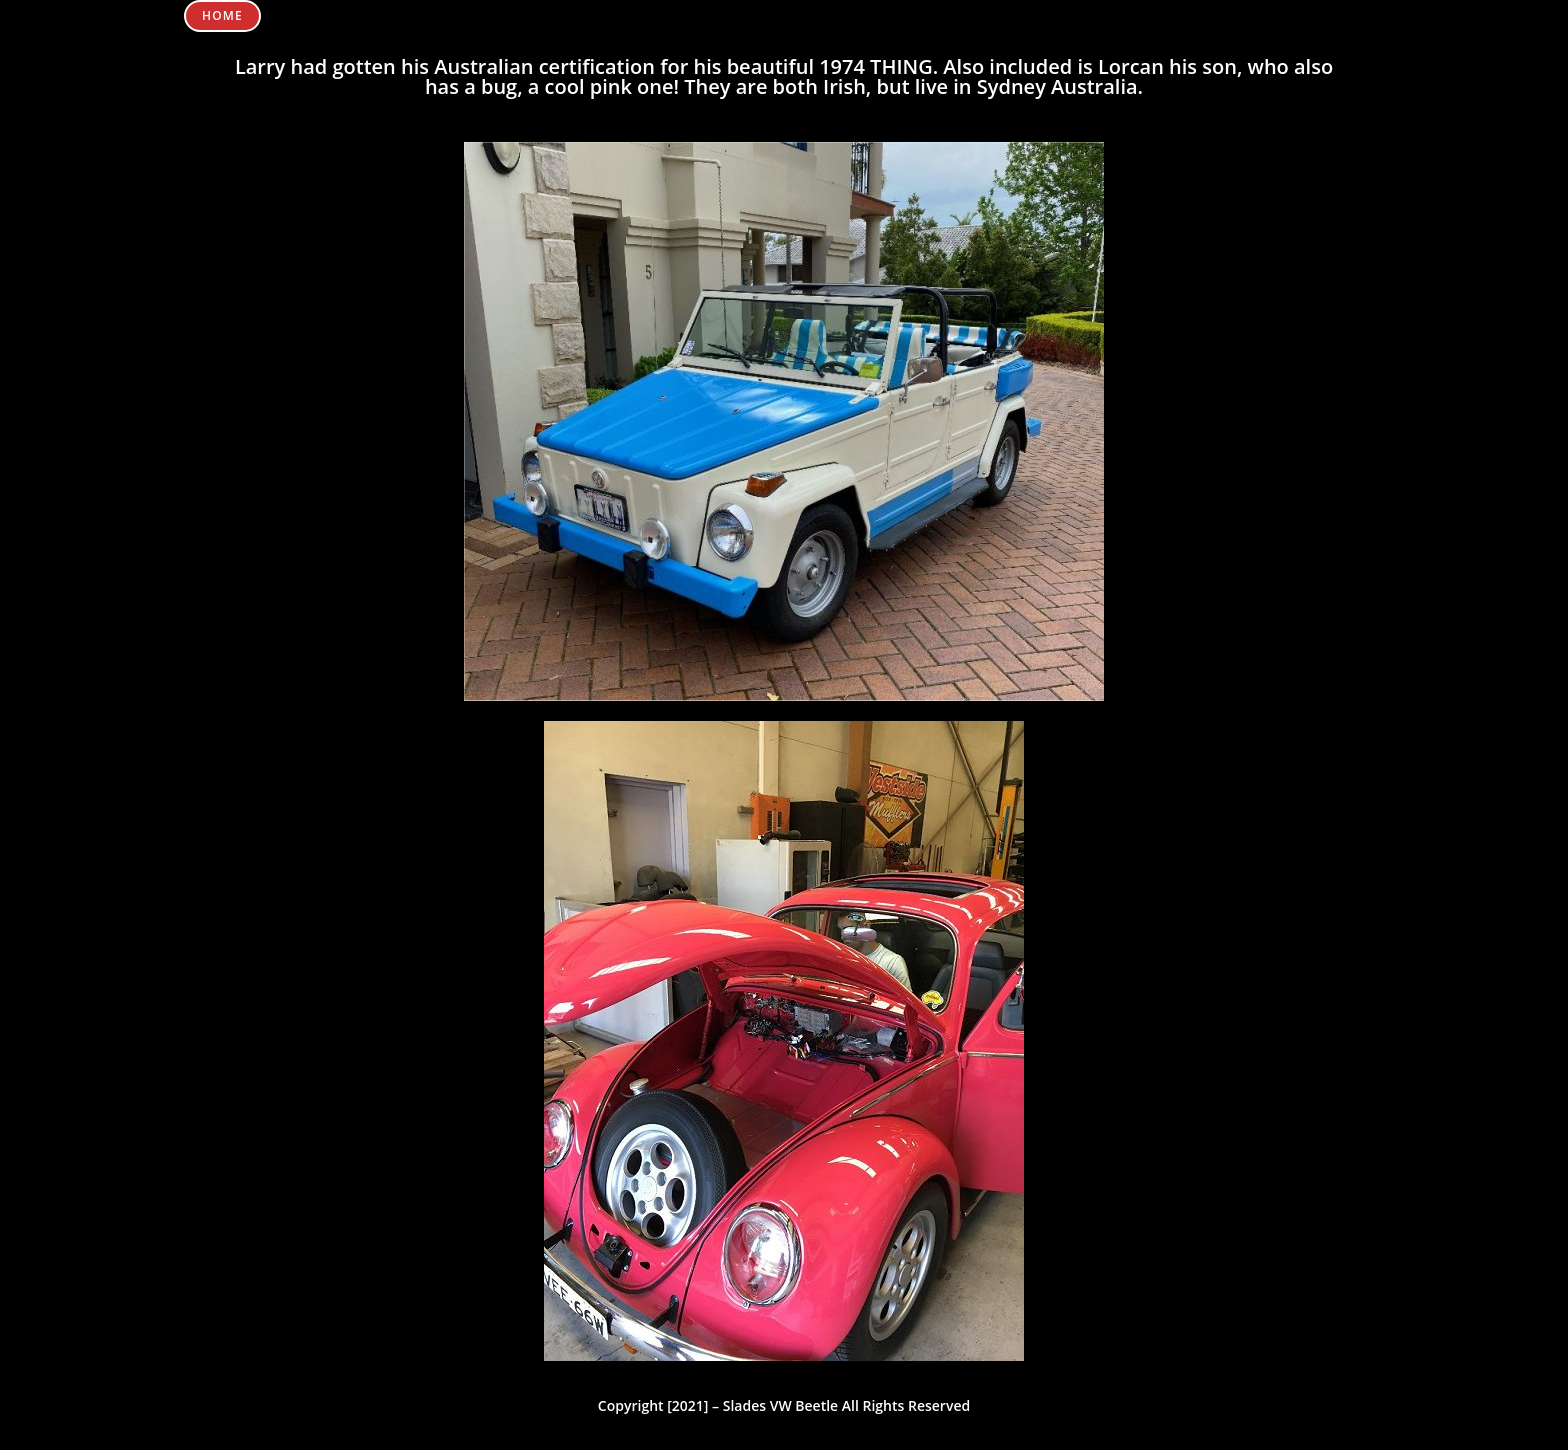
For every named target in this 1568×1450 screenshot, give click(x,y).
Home (222, 15)
